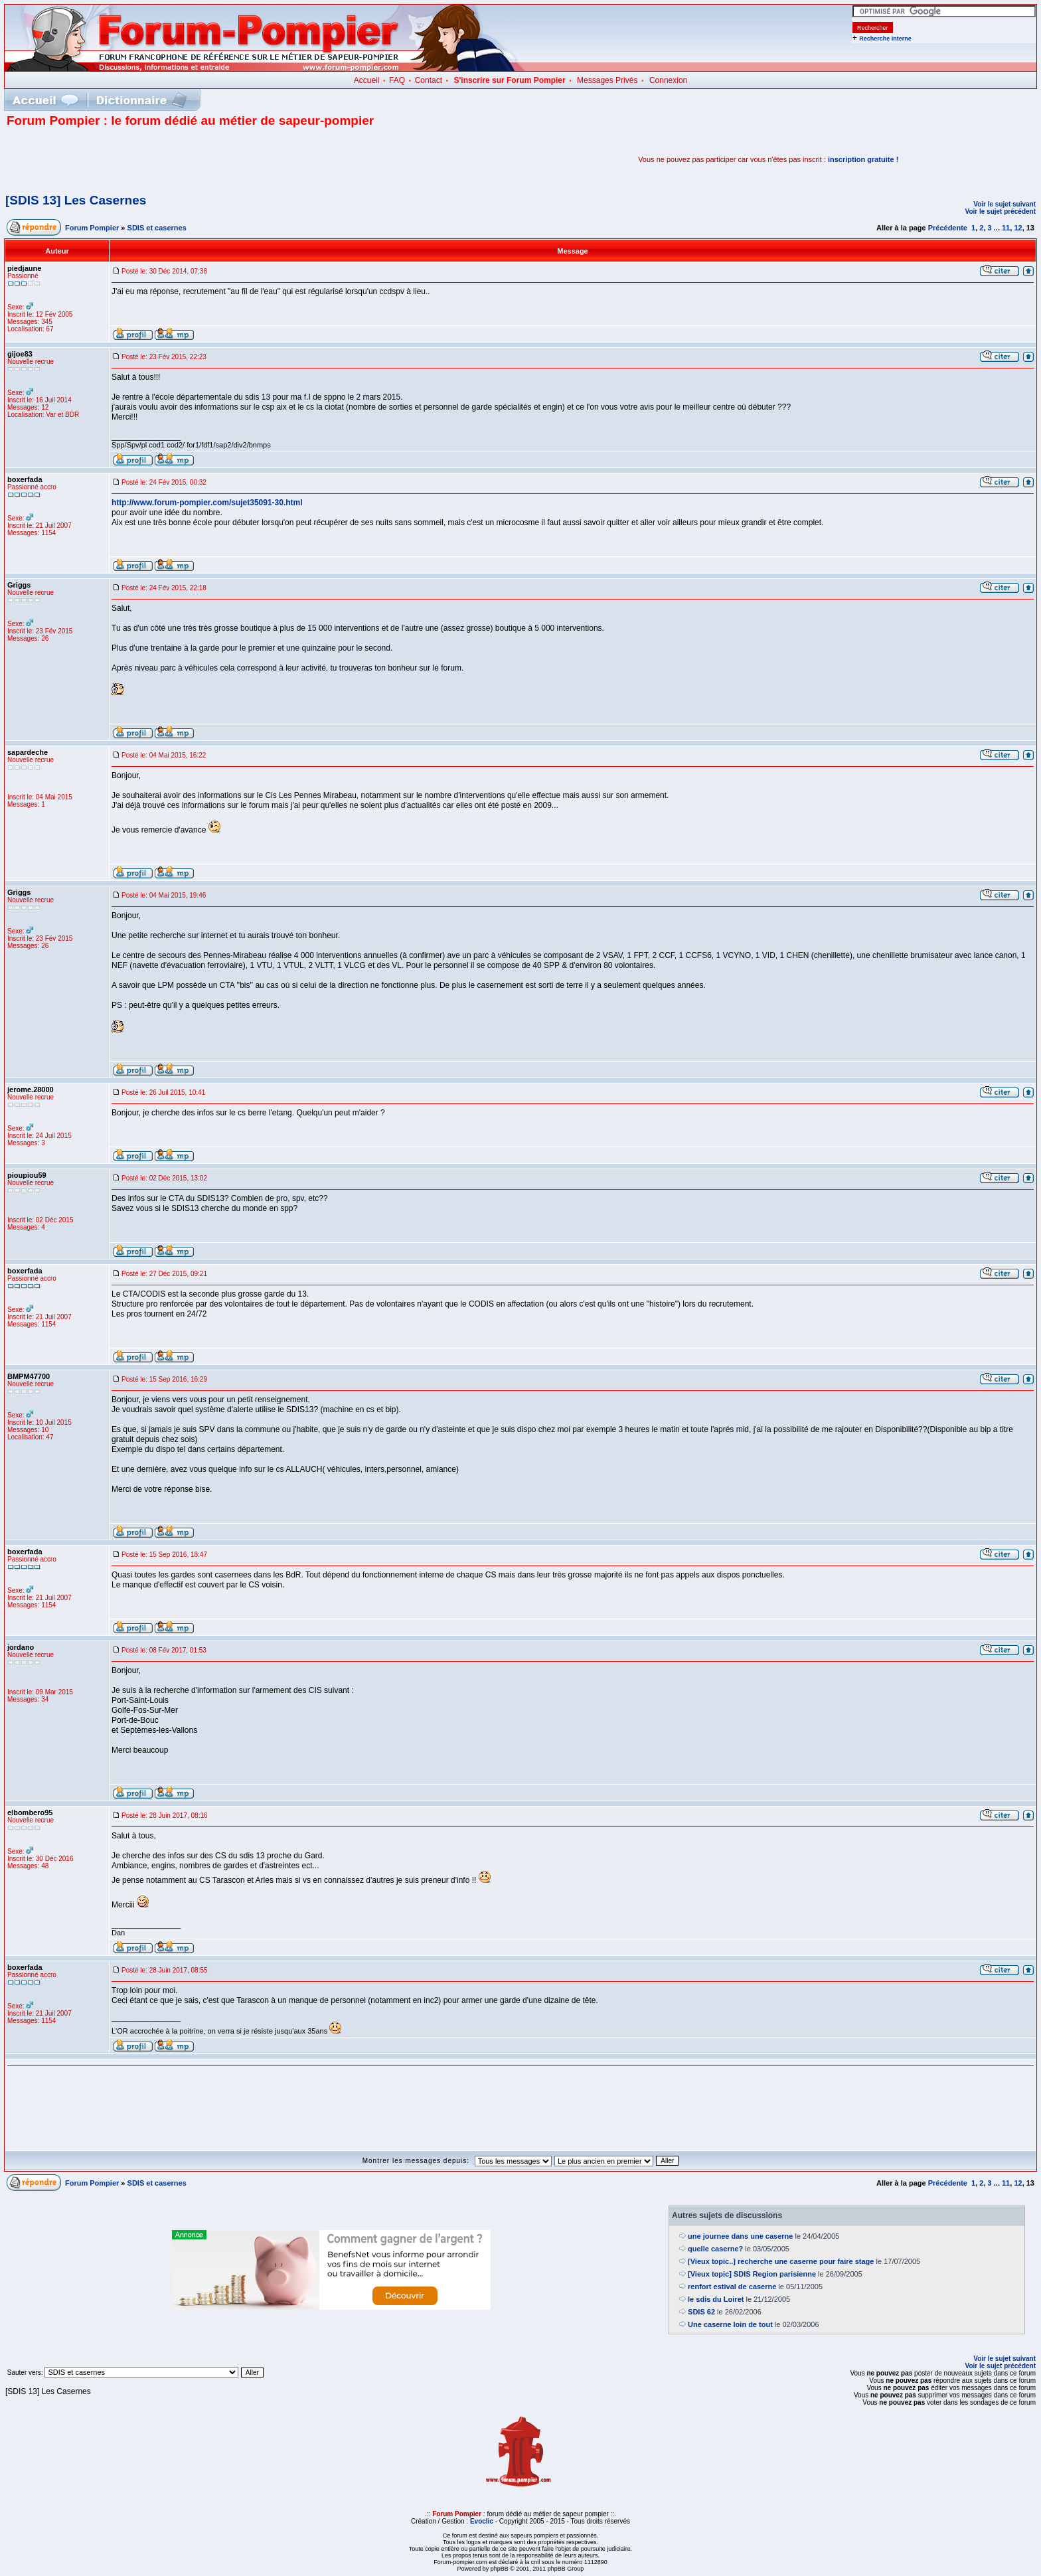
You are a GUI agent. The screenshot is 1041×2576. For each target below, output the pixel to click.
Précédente (947, 228)
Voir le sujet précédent (1000, 211)
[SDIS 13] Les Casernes (75, 200)
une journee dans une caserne (740, 2236)
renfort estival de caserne (732, 2287)
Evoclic (481, 2521)
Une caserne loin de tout (730, 2324)
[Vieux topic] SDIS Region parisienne (752, 2274)
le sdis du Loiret (716, 2299)
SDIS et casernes (157, 228)
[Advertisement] (162, 159)
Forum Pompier (92, 228)
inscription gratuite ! (863, 159)
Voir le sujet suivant (1004, 204)
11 (1006, 228)
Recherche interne (885, 38)
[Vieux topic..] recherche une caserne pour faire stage (781, 2261)
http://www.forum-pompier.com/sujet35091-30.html (207, 502)
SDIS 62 (701, 2312)
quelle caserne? (715, 2249)
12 (1018, 228)
